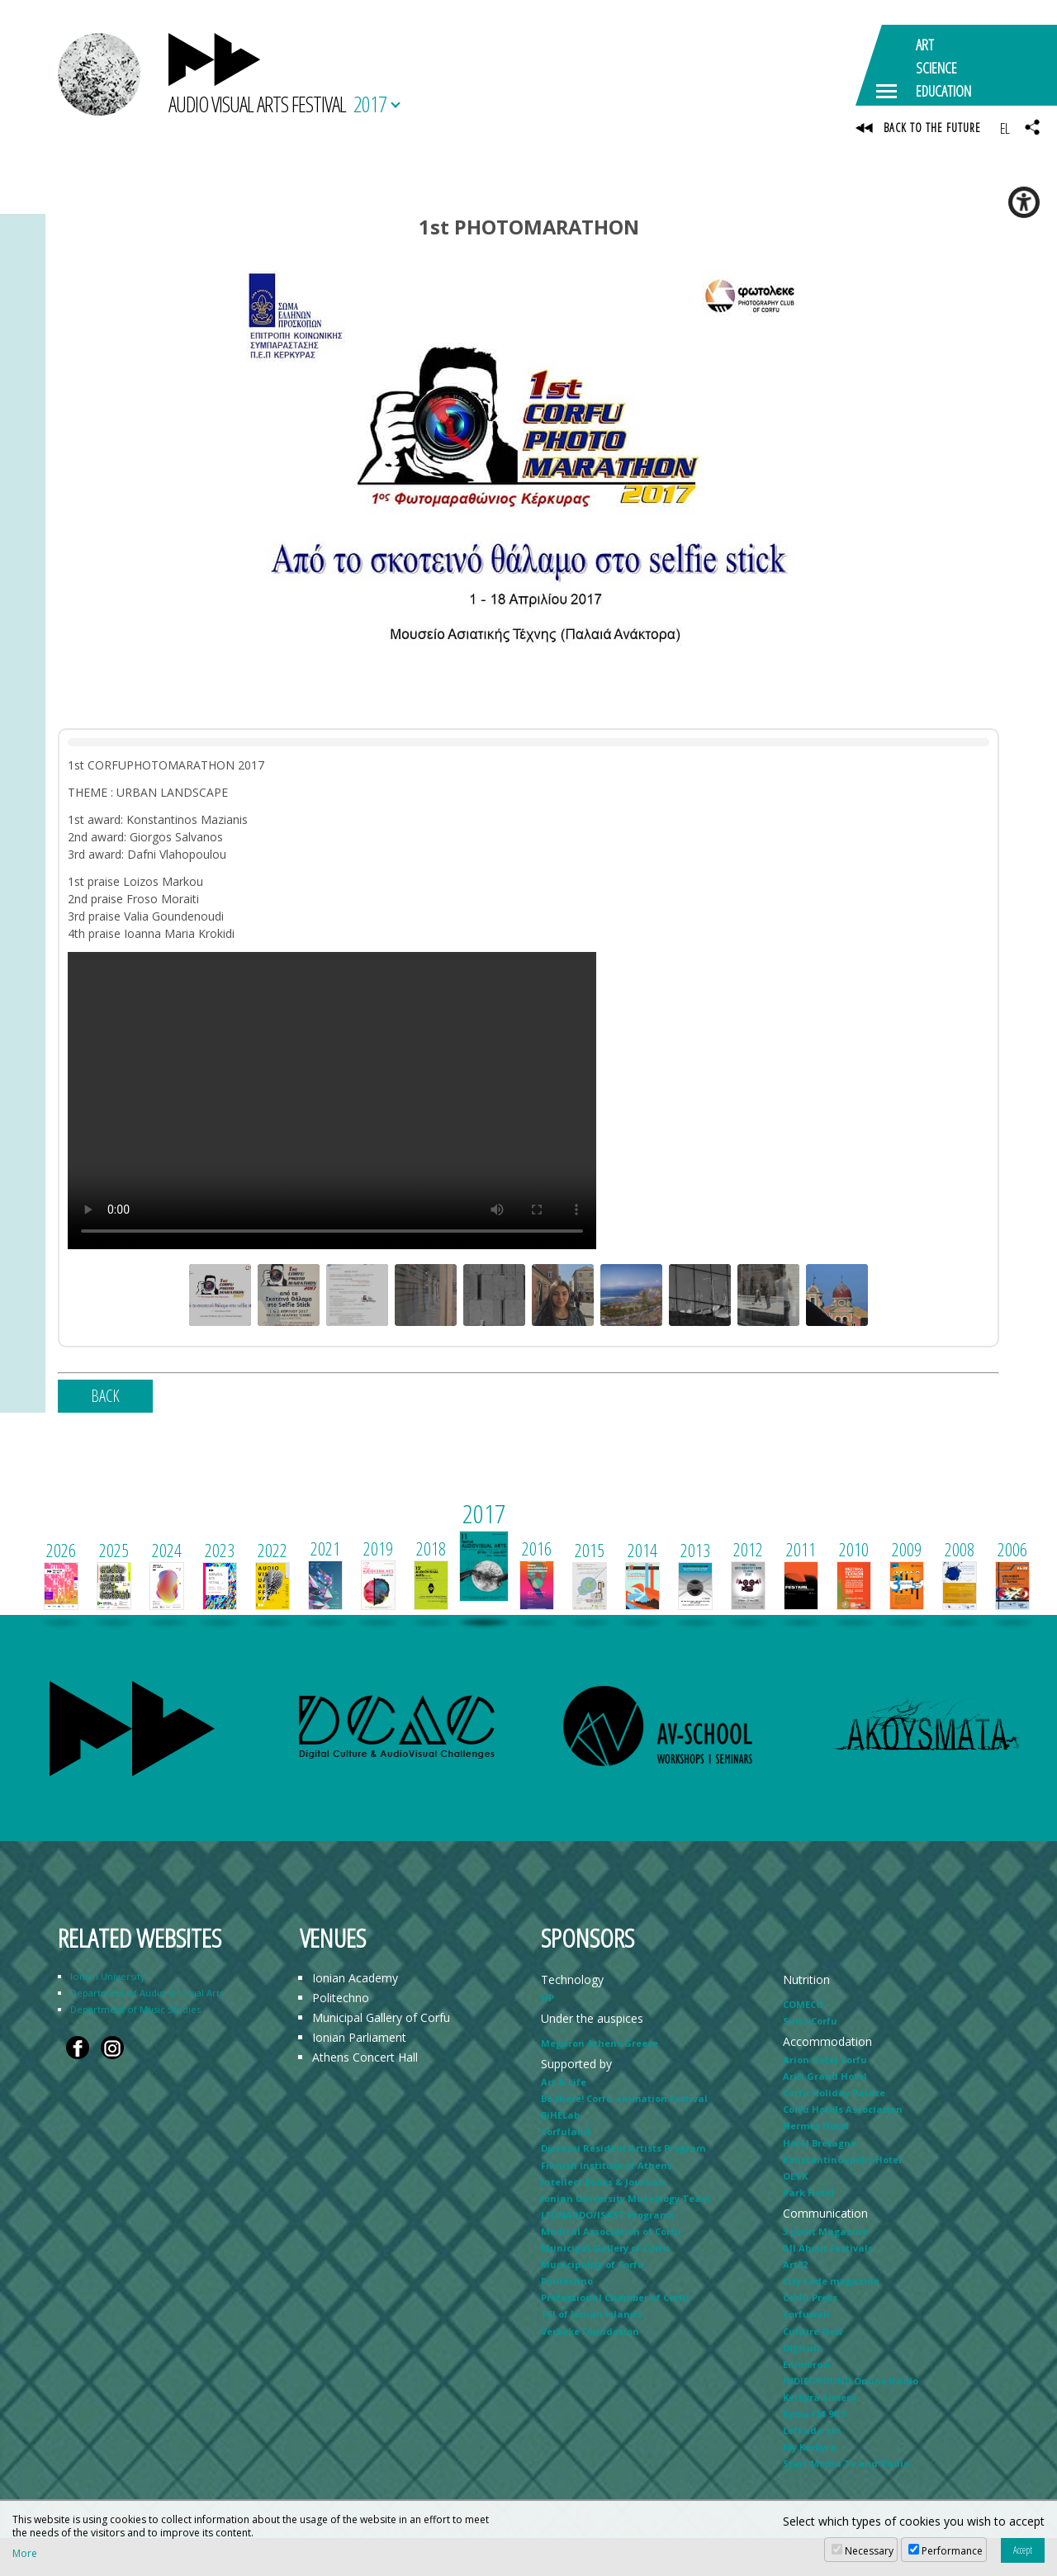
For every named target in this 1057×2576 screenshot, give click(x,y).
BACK (105, 1396)
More (24, 2553)
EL (1004, 128)
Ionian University (107, 1977)
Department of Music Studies (135, 2010)
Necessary (869, 2551)
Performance (952, 2551)
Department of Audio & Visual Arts (147, 1993)
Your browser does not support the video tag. (332, 1101)
